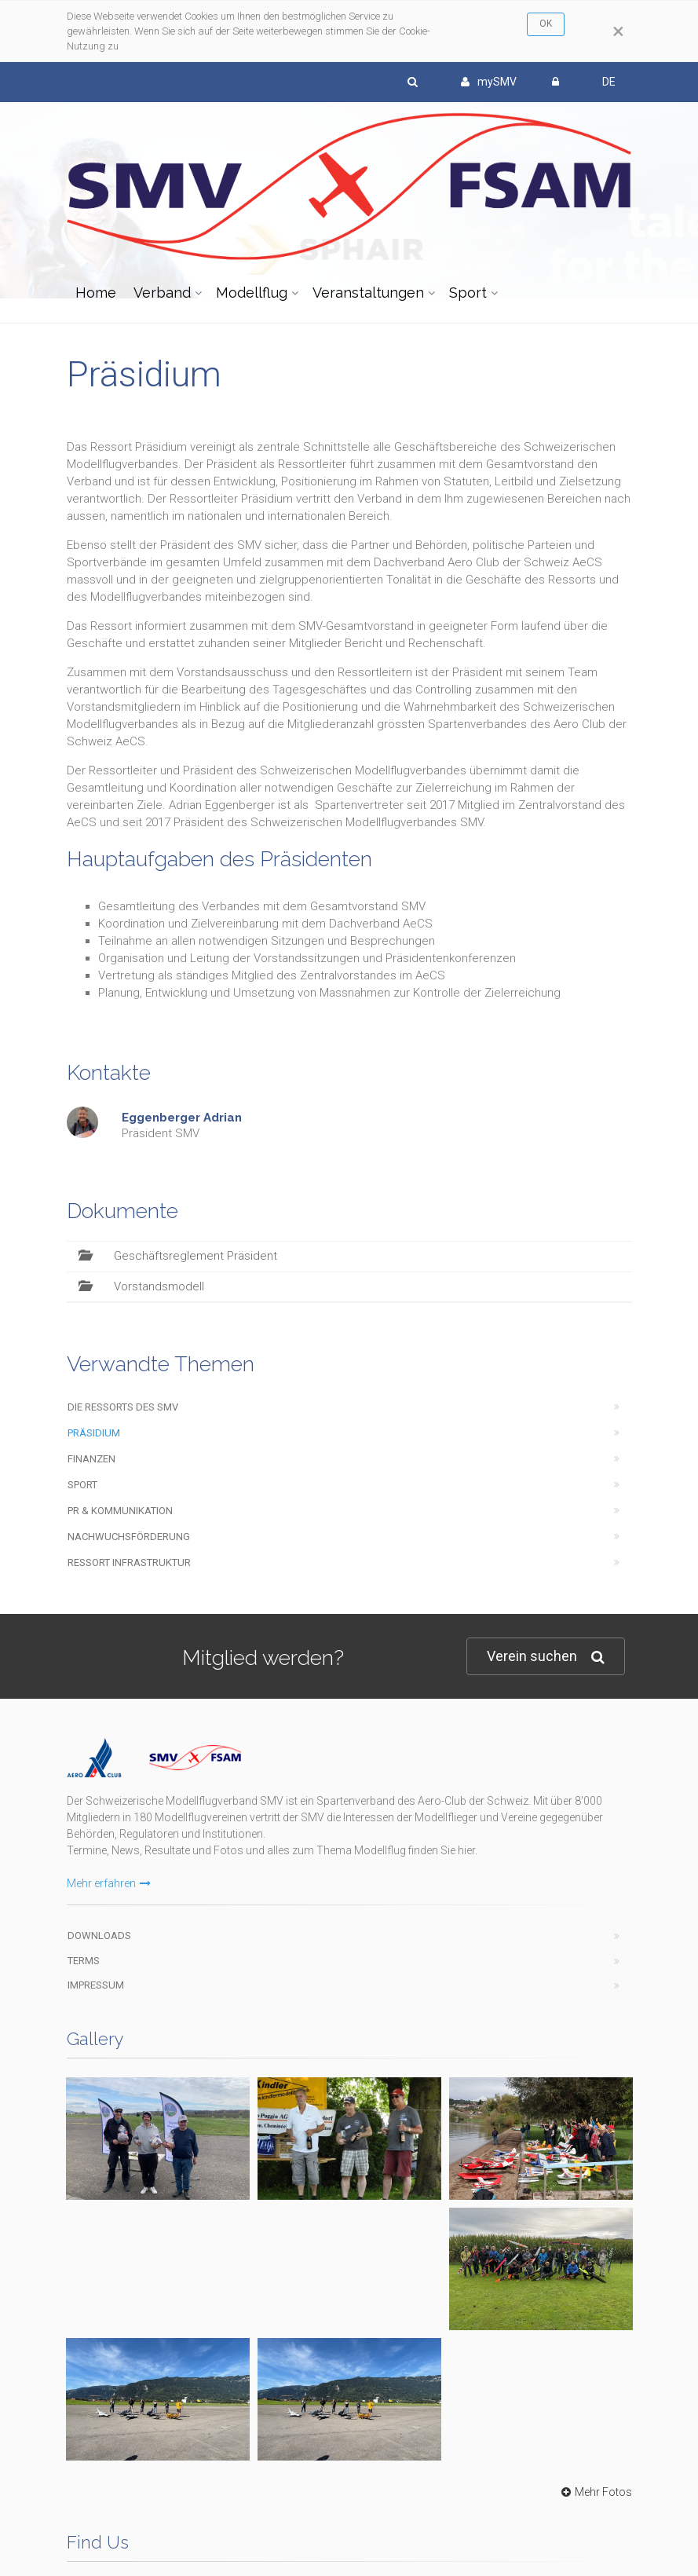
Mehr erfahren (109, 1883)
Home (95, 292)
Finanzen (91, 1459)
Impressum (96, 1985)
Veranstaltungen (368, 292)
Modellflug (251, 292)
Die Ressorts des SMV (123, 1407)
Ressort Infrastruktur (129, 1562)
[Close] (618, 31)
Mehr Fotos (594, 2492)
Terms (84, 1961)
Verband (162, 292)
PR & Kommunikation (120, 1511)
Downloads (99, 1935)
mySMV (489, 81)
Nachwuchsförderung (129, 1536)
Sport (468, 292)
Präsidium (94, 1433)
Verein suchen (546, 1656)
